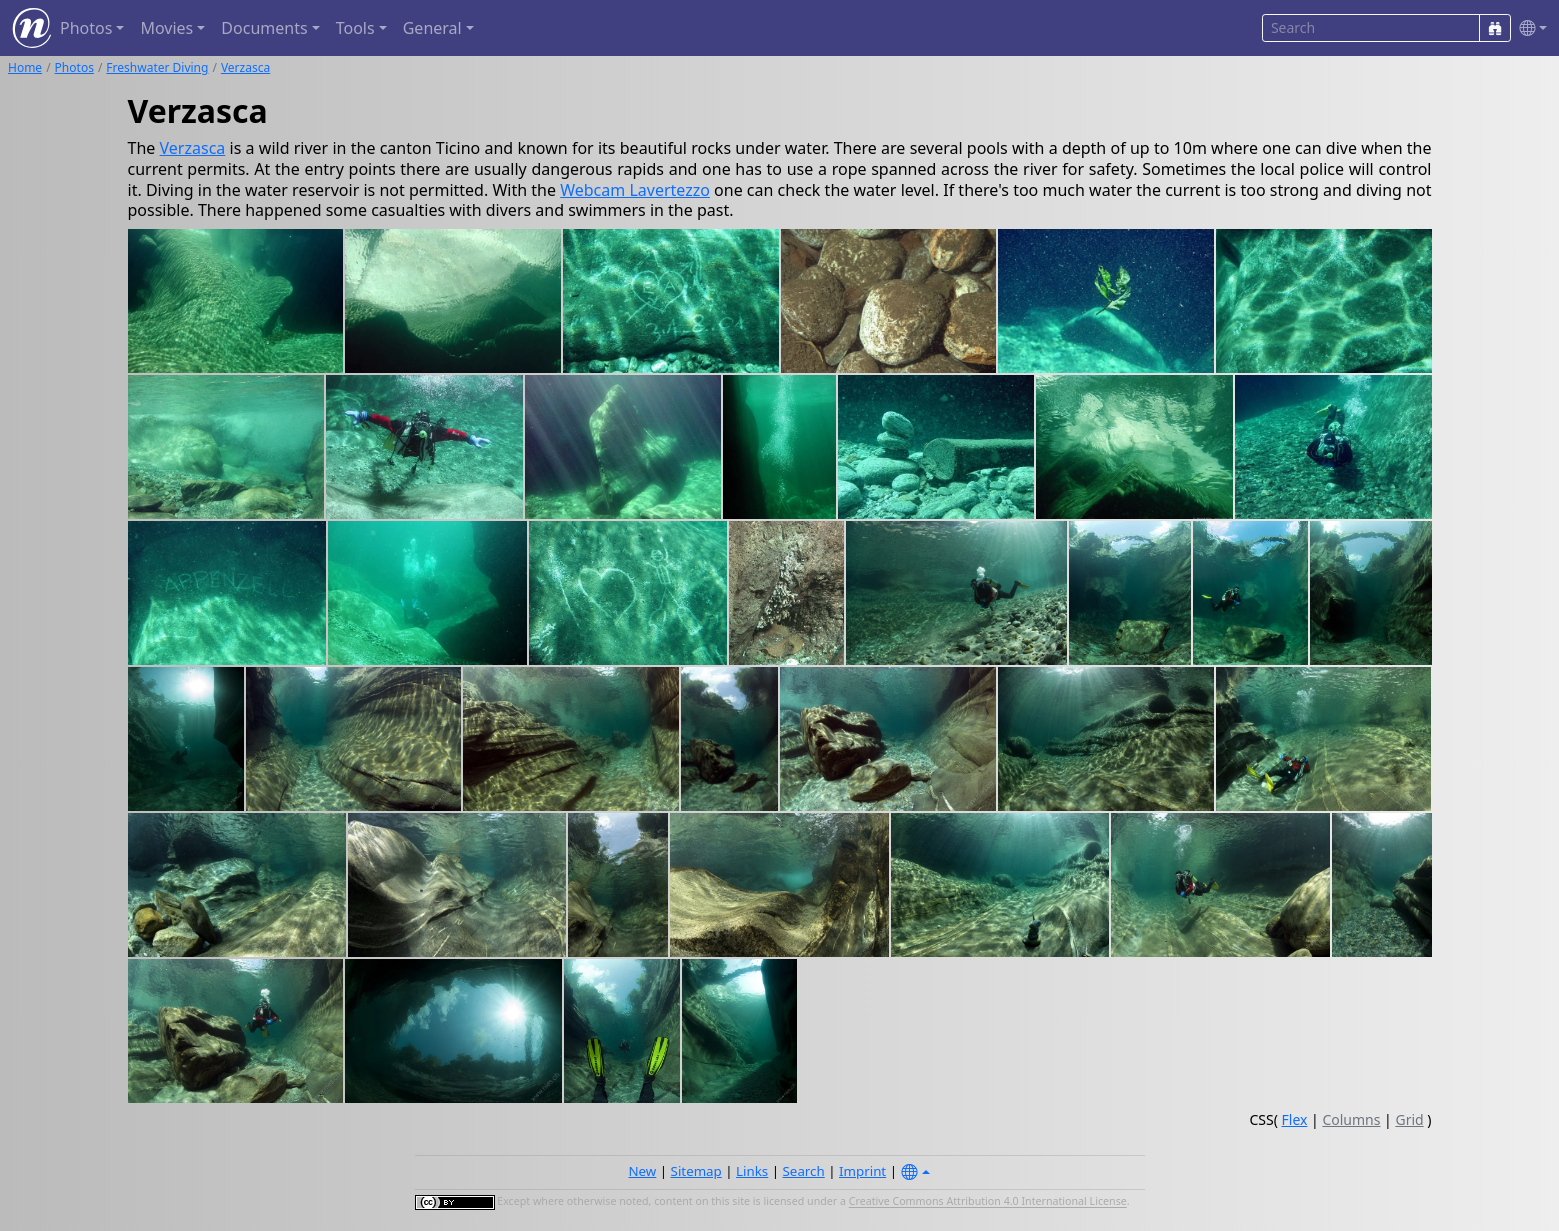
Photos (74, 67)
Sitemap (696, 1171)
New (642, 1171)
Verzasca (245, 67)
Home (25, 67)
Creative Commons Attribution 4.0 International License (988, 1202)
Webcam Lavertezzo (635, 190)
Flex (1295, 1119)
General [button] (432, 28)
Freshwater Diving (157, 67)
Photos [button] (86, 28)
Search (804, 1171)
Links (752, 1171)
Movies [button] (166, 28)
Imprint (862, 1171)
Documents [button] (264, 28)
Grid (1409, 1119)
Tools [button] (355, 28)
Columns (1351, 1119)
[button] (1529, 28)
